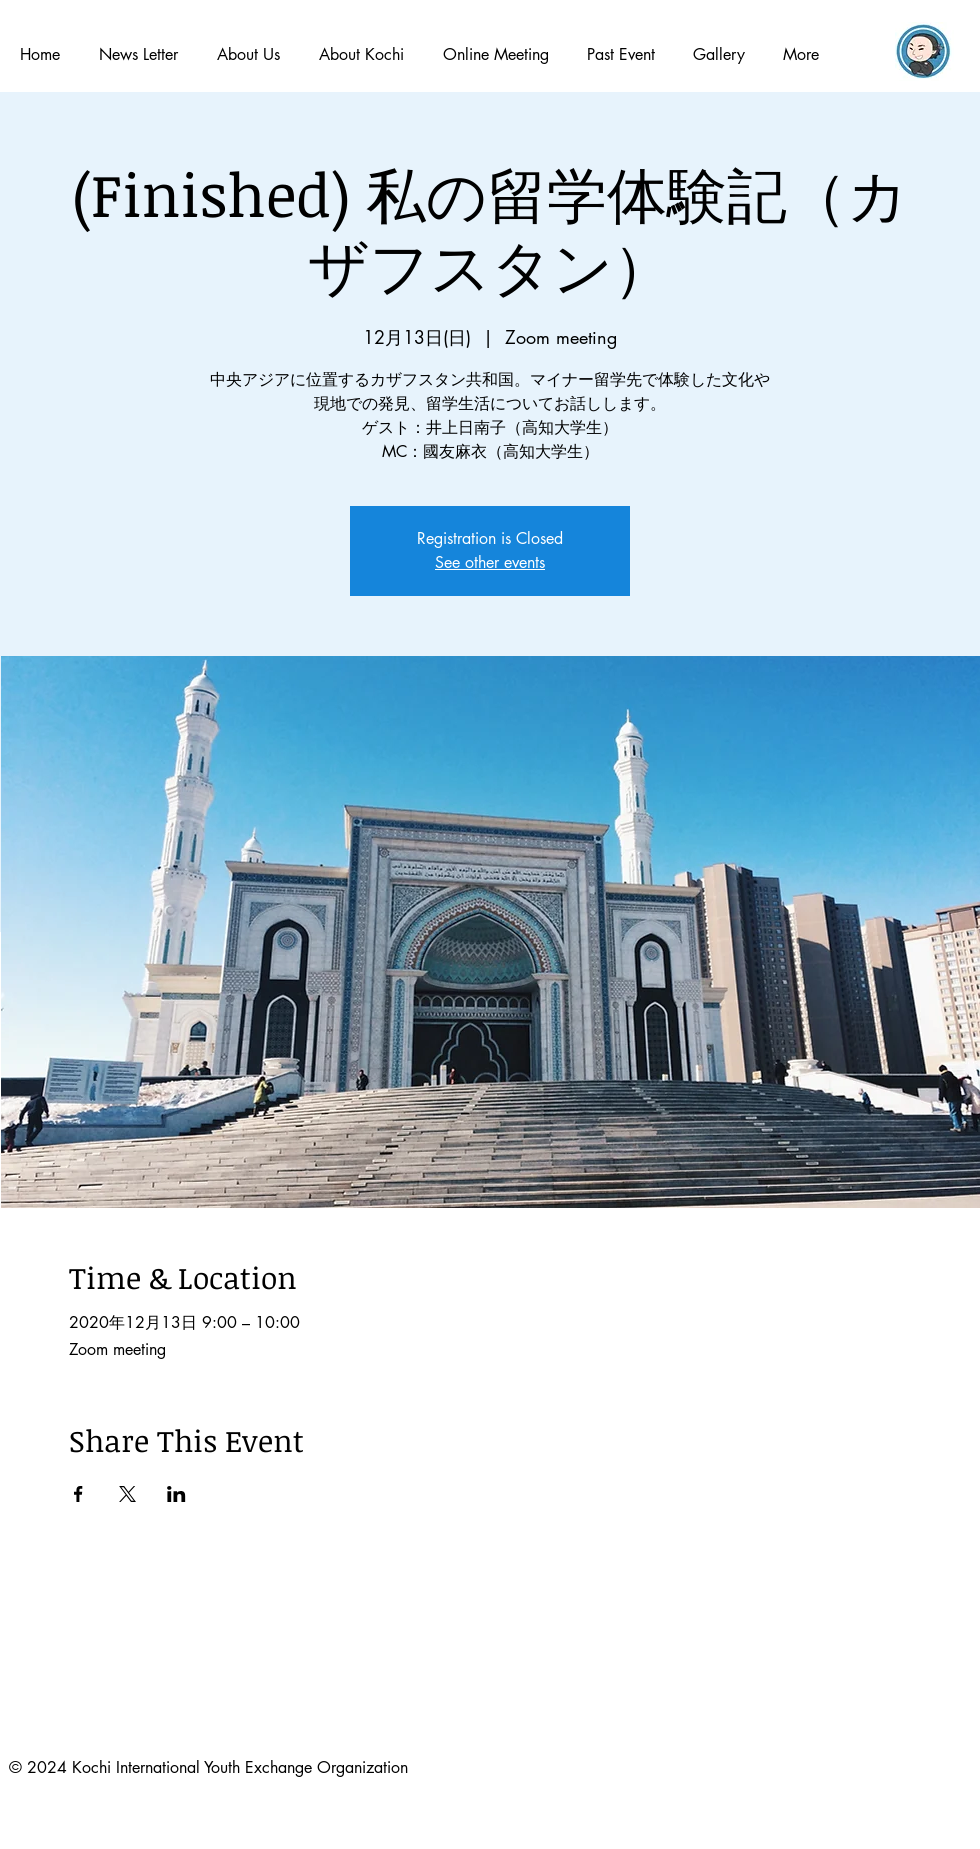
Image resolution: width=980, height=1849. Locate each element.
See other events (490, 562)
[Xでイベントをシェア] (127, 1494)
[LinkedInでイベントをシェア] (176, 1494)
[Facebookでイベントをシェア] (78, 1494)
